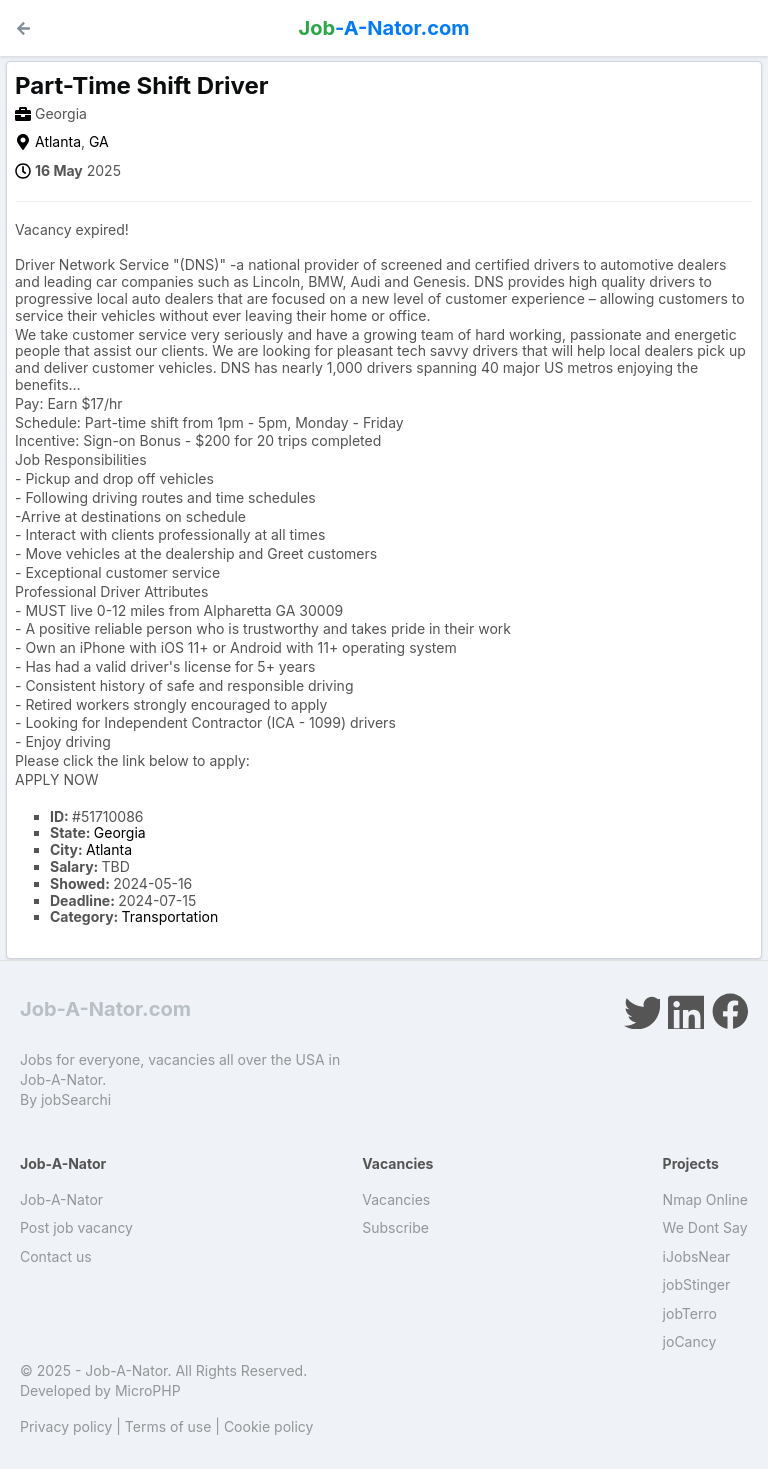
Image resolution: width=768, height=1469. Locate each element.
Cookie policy (269, 1426)
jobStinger (697, 1284)
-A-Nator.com (384, 28)
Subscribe (395, 1227)
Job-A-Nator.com (105, 1009)
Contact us (56, 1256)
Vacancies (396, 1199)
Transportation (170, 916)
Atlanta (58, 141)
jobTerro (690, 1313)
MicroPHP (148, 1390)
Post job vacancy (76, 1227)
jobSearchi (76, 1099)
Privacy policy (66, 1426)
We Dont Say (705, 1227)
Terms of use (168, 1426)
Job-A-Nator (61, 1199)
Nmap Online (705, 1199)
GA (99, 141)
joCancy (690, 1341)
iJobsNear (697, 1256)
